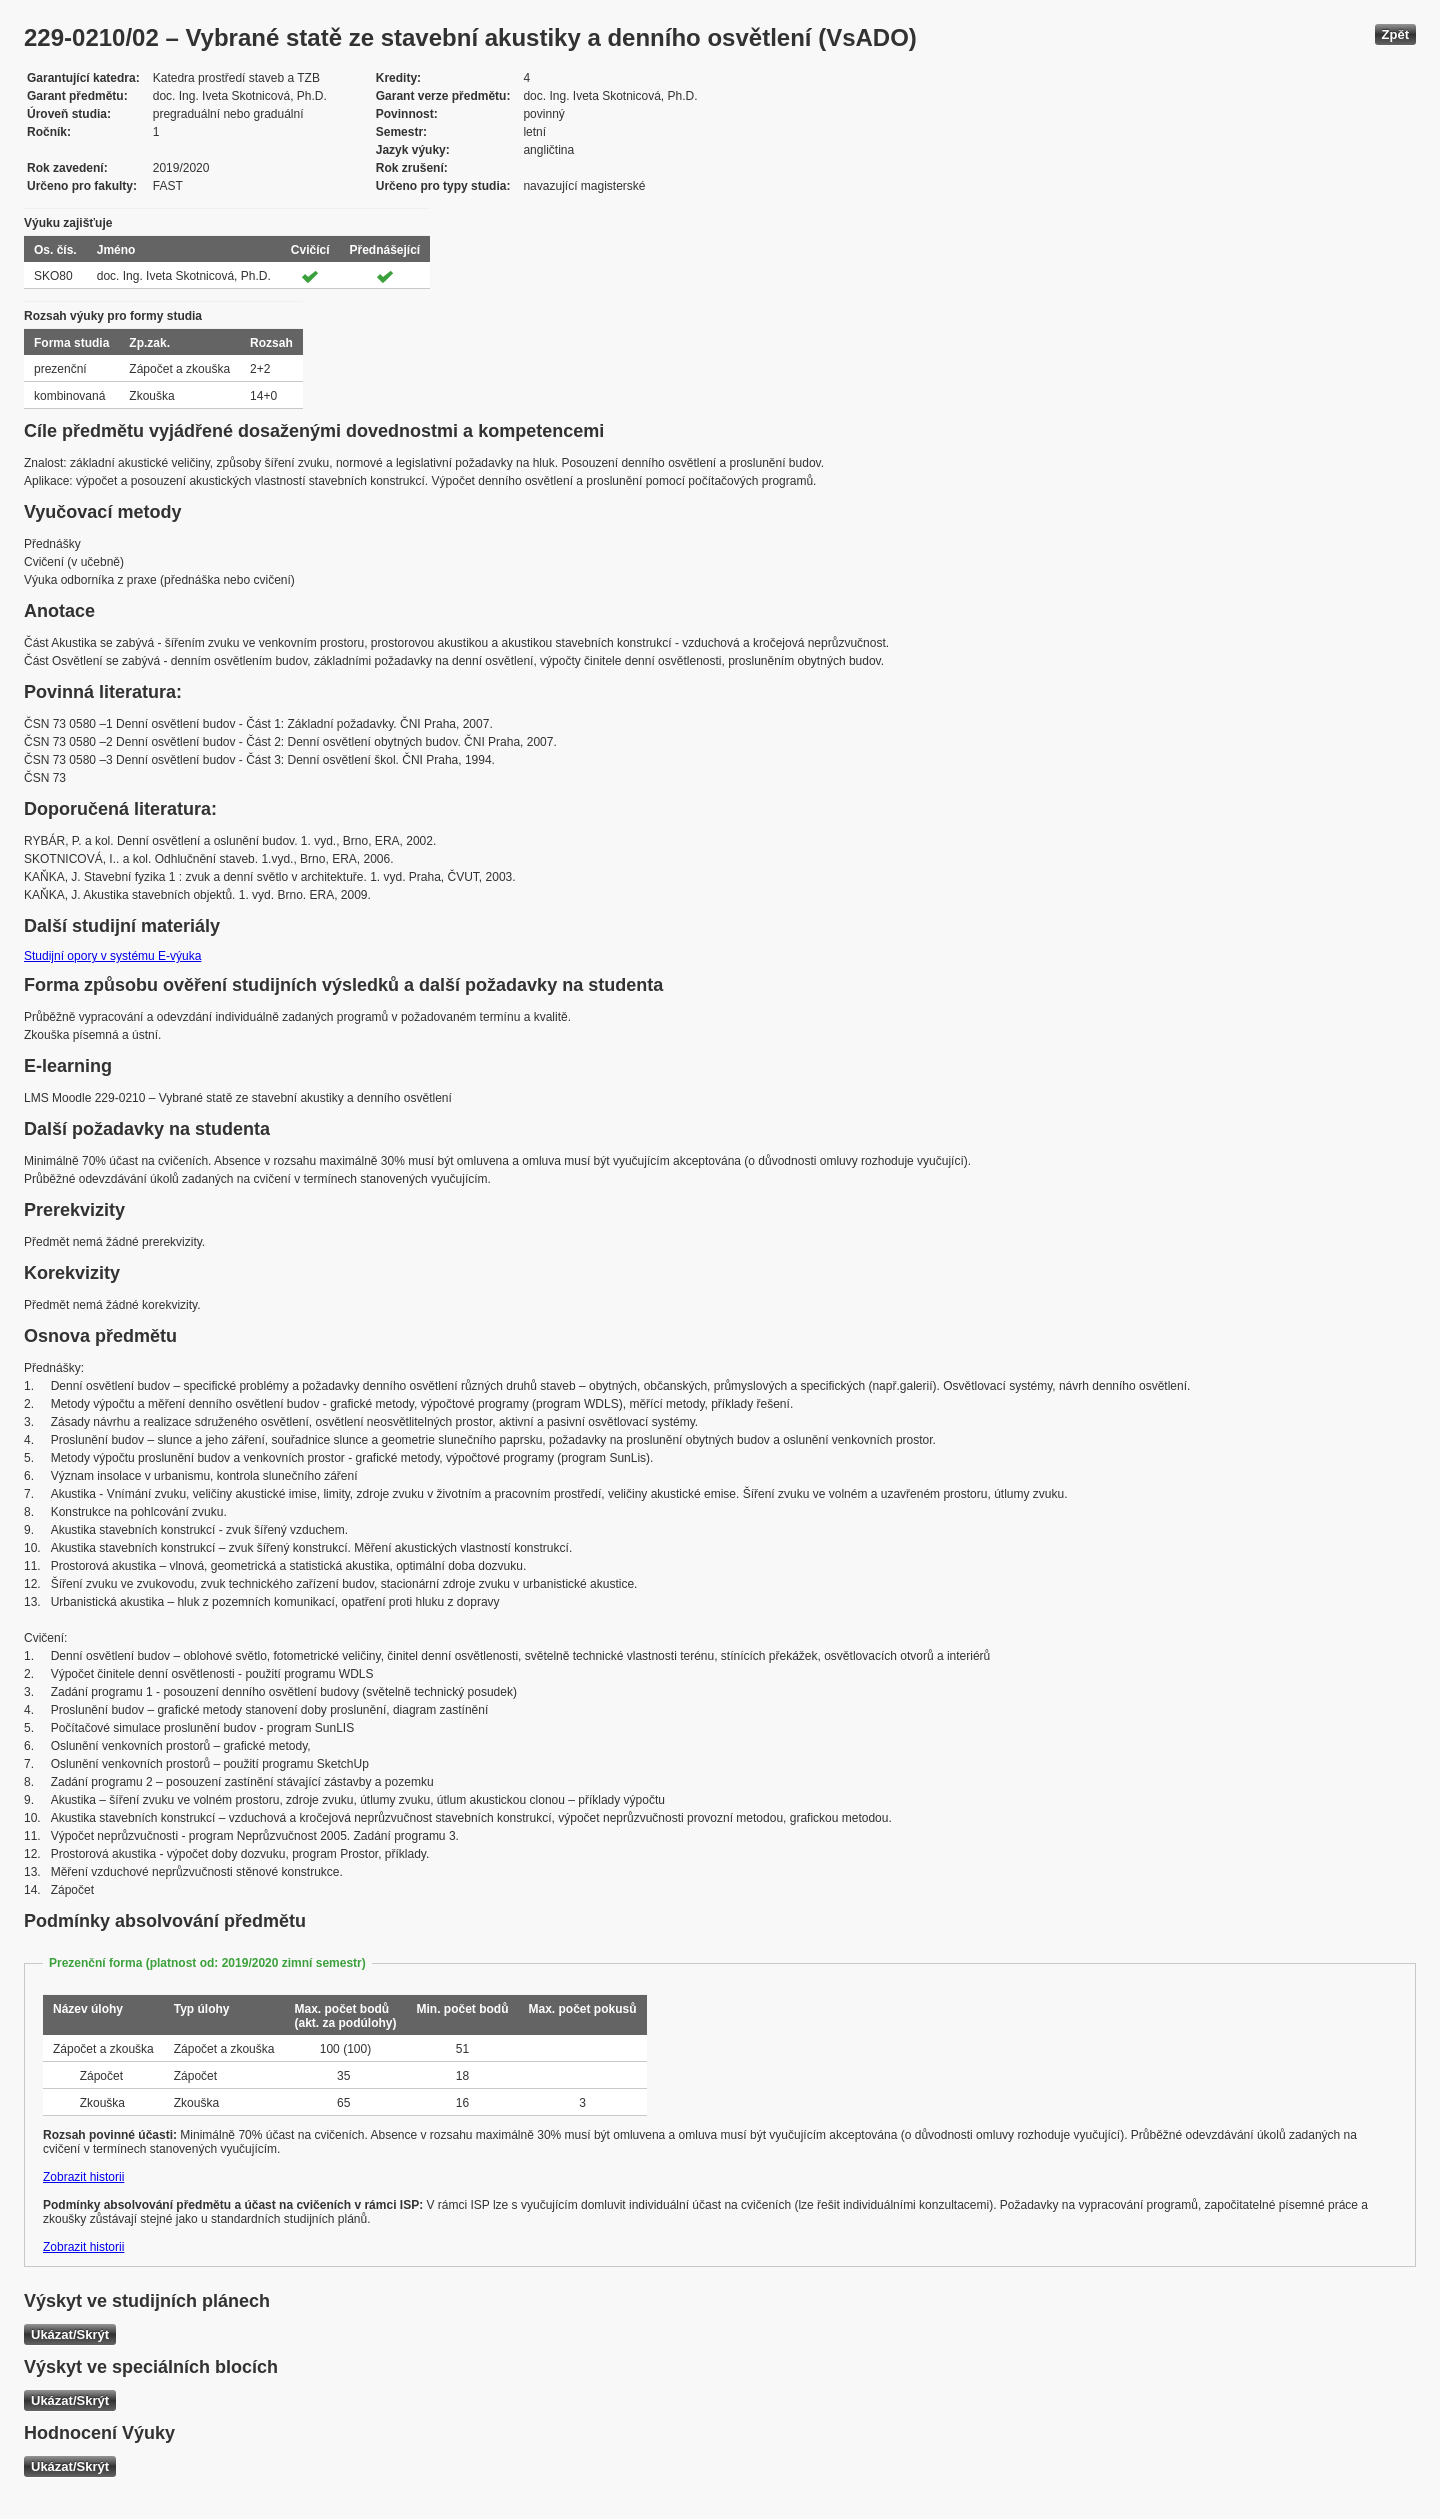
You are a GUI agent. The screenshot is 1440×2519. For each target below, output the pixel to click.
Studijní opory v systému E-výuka (112, 956)
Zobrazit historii (83, 2177)
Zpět (1395, 34)
